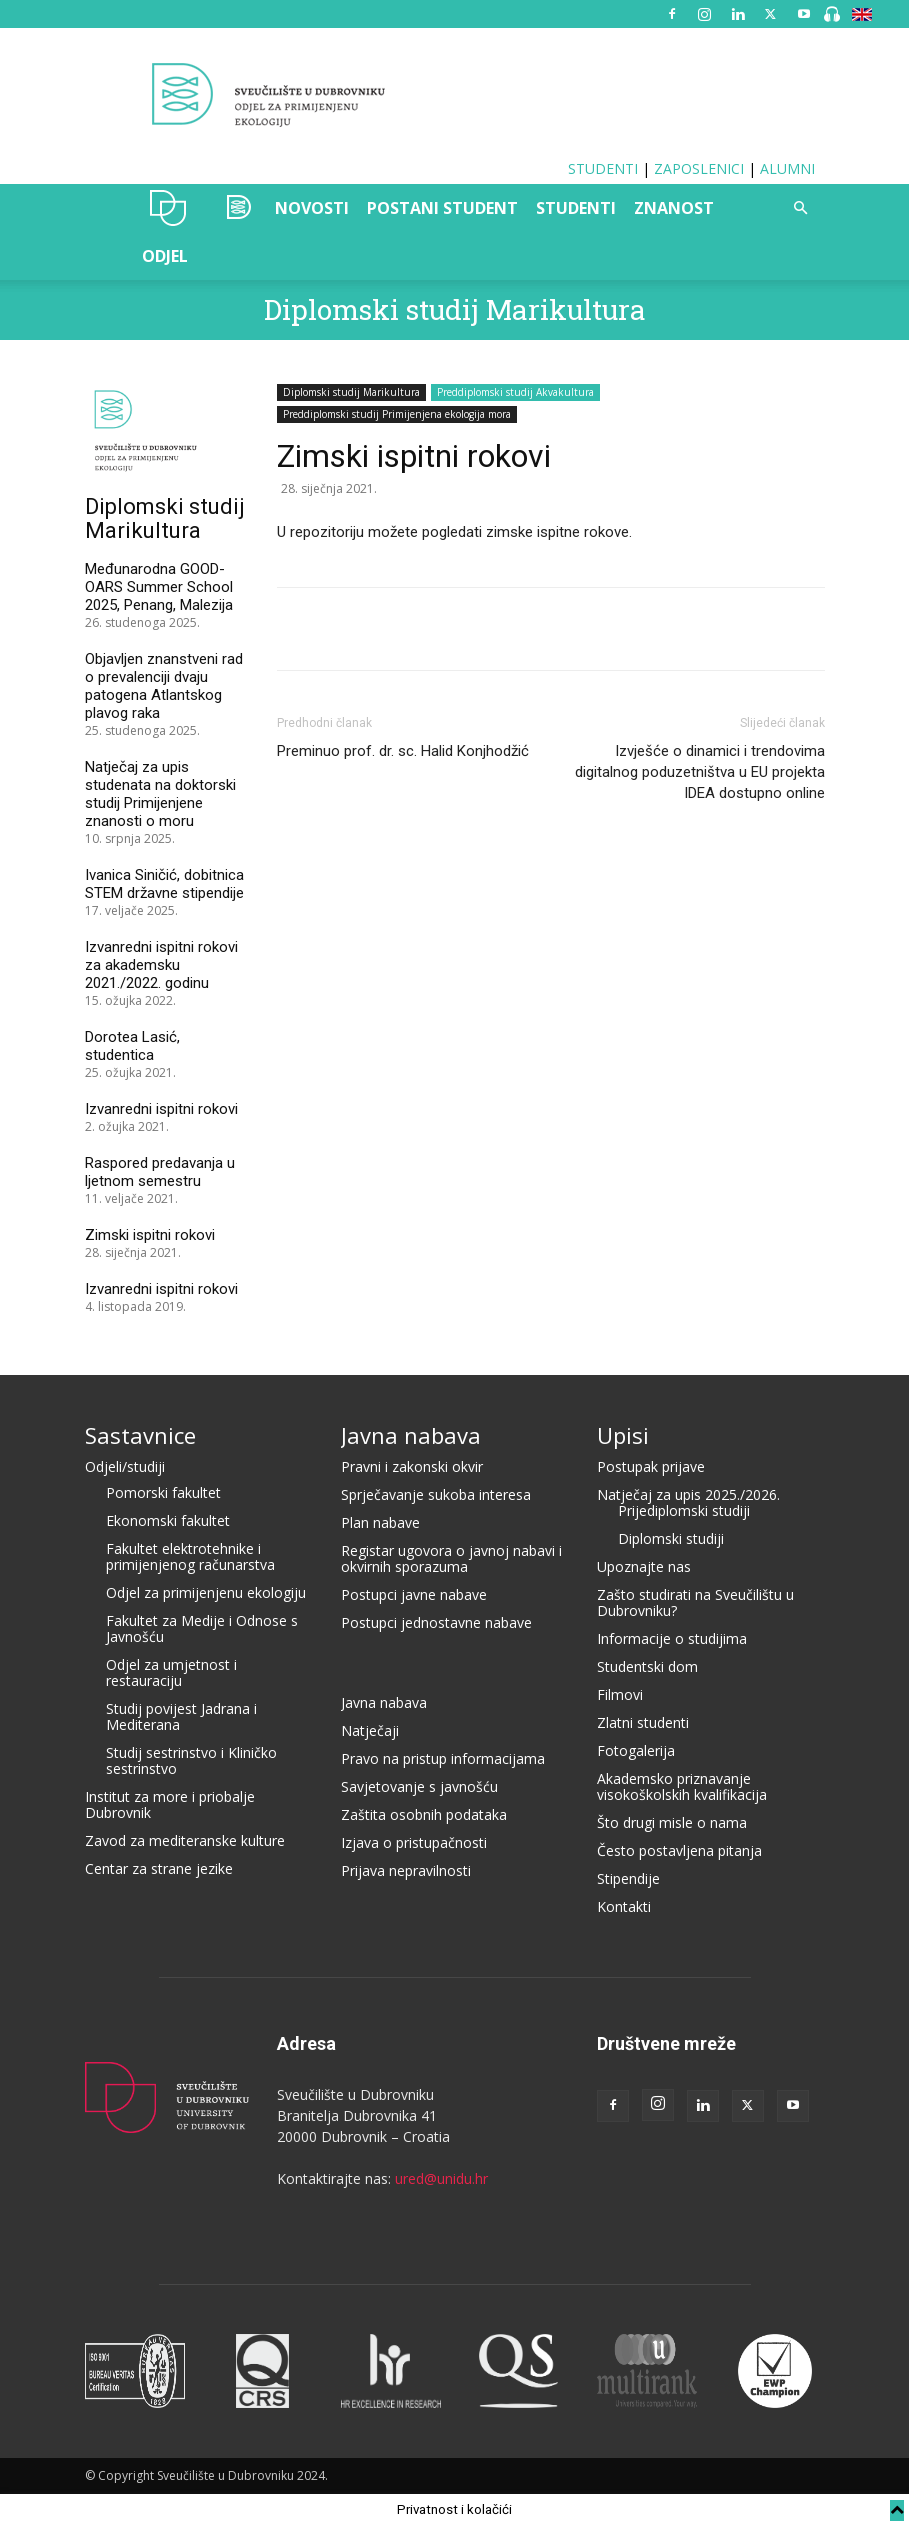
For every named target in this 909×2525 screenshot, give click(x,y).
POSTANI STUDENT (442, 208)
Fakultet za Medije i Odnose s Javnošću (202, 1628)
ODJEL (165, 256)
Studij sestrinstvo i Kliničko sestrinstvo (191, 1760)
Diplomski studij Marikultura (455, 309)
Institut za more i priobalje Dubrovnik (170, 1804)
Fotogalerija (636, 1750)
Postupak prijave (651, 1466)
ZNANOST (674, 208)
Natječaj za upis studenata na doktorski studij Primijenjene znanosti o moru (160, 794)
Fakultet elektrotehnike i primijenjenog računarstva (190, 1556)
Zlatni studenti (643, 1722)
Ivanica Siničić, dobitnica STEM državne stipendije (164, 884)
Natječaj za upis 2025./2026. (688, 1494)
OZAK (235, 208)
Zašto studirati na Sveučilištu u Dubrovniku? (695, 1602)
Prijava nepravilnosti (406, 1870)
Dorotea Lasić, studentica (132, 1046)
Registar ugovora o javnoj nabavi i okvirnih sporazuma (451, 1558)
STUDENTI (603, 168)
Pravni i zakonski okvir (412, 1466)
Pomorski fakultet (163, 1492)
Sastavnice (140, 1435)
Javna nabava (411, 1435)
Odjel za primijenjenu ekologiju (206, 1592)
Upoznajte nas (644, 1566)
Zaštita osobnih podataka (424, 1814)
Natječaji (370, 1730)
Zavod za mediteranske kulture (185, 1840)
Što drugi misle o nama (672, 1822)
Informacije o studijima (672, 1638)
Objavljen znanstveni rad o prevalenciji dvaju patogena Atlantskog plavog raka (164, 686)
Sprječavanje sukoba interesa (436, 1494)
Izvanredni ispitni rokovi (161, 1109)
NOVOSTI (312, 208)
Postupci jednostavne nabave (436, 1622)
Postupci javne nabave (414, 1594)
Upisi (623, 1435)
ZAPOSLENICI (699, 168)
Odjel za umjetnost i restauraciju (171, 1672)
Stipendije (628, 1878)
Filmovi (620, 1694)
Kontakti (624, 1906)
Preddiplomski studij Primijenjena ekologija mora (397, 414)
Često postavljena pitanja (679, 1850)
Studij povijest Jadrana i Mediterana (181, 1716)
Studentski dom (647, 1666)
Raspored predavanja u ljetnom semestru (160, 1172)
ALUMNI (787, 168)
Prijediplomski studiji (684, 1510)
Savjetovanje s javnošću (419, 1786)
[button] (801, 208)
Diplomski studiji (671, 1538)
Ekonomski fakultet (168, 1520)
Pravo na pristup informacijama (443, 1758)
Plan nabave (380, 1522)
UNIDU (168, 208)
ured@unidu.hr (441, 2178)
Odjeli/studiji (125, 1466)
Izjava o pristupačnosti (414, 1842)
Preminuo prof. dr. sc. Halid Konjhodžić (403, 751)
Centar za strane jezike (159, 1868)
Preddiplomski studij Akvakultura (515, 392)
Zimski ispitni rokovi (150, 1235)
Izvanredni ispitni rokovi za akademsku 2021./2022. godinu (161, 965)
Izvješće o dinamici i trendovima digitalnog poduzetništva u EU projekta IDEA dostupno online (700, 772)
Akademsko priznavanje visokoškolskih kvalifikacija (682, 1786)
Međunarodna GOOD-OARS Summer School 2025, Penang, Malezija (161, 587)
